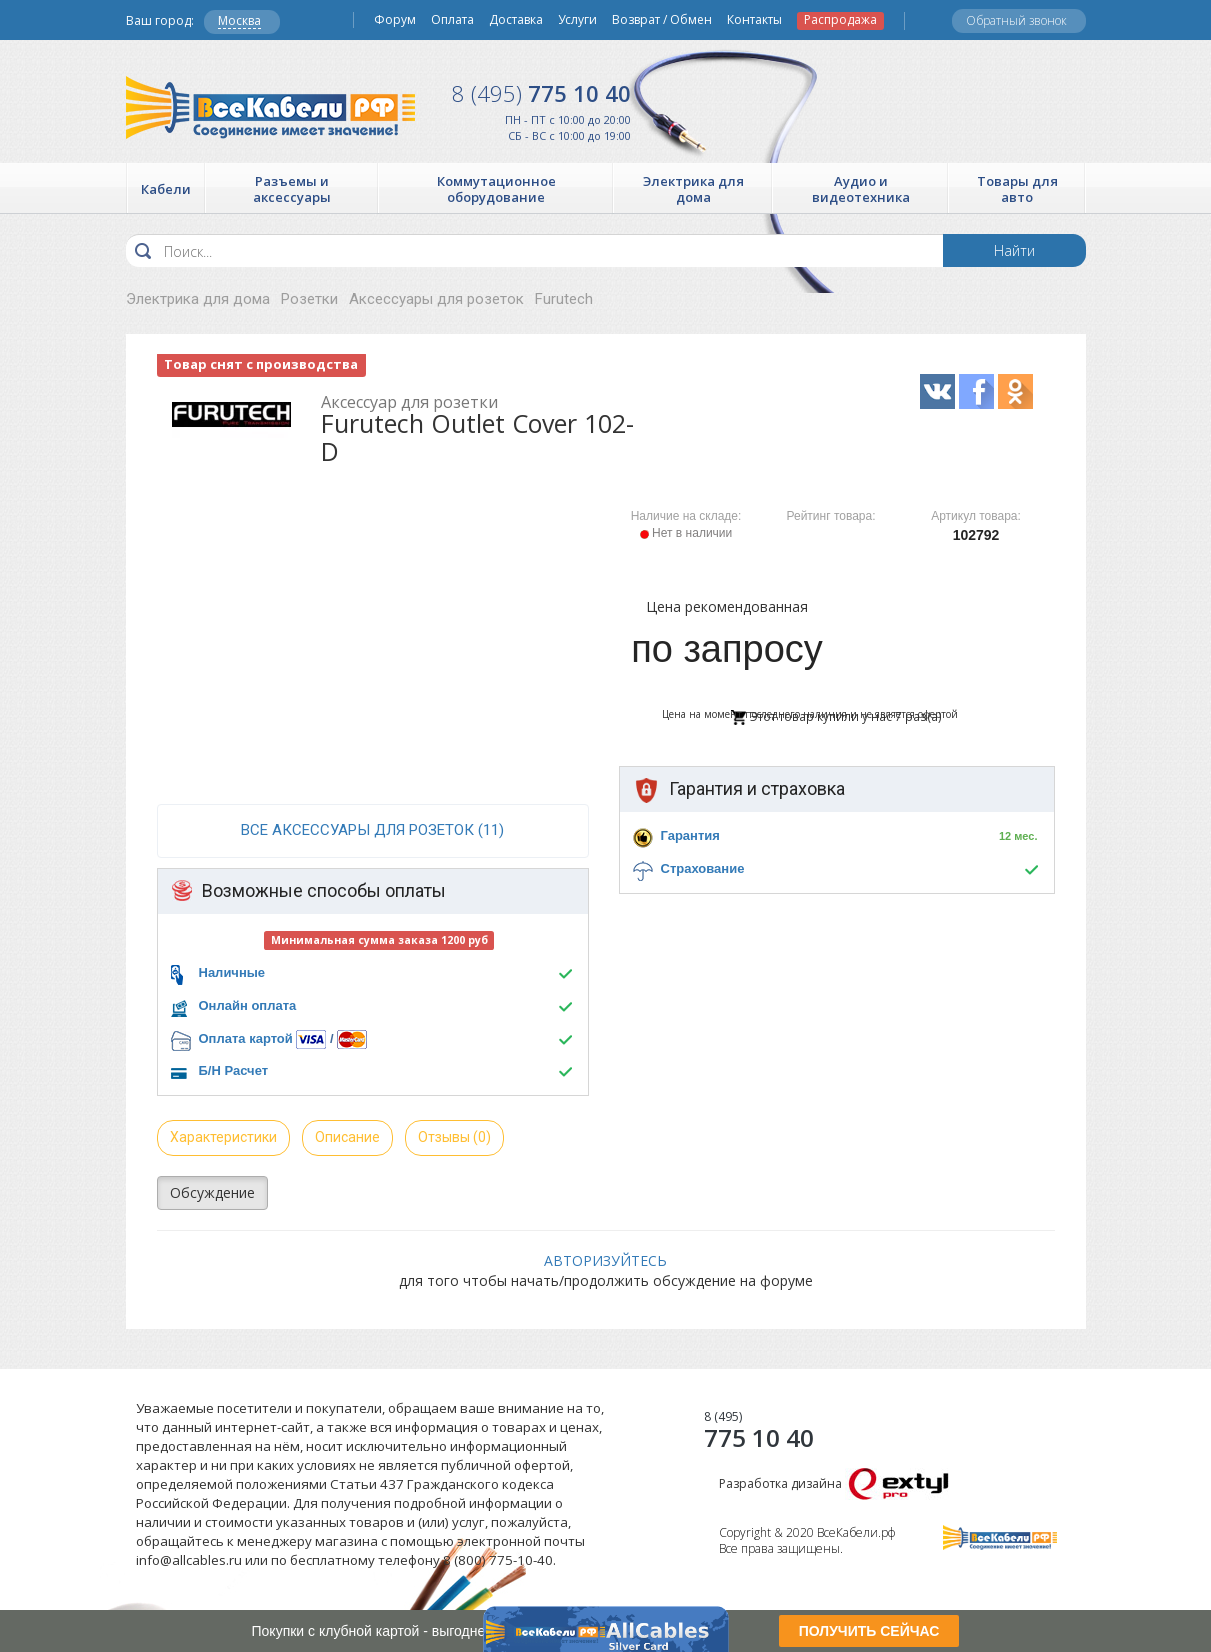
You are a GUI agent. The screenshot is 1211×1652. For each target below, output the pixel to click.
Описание (347, 1137)
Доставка (516, 20)
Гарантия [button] (690, 835)
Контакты (754, 20)
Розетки (309, 299)
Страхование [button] (703, 868)
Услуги (577, 20)
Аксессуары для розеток (436, 299)
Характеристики (223, 1137)
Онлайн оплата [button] (248, 1005)
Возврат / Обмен (662, 20)
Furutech (564, 299)
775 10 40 (541, 93)
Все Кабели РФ (270, 107)
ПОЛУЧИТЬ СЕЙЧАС (869, 1631)
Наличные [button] (232, 972)
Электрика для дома (198, 299)
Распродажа (840, 20)
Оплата (452, 20)
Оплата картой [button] (246, 1038)
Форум (395, 20)
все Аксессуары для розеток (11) (372, 830)
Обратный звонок (1016, 20)
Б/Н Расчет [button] (234, 1070)
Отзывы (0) (454, 1137)
